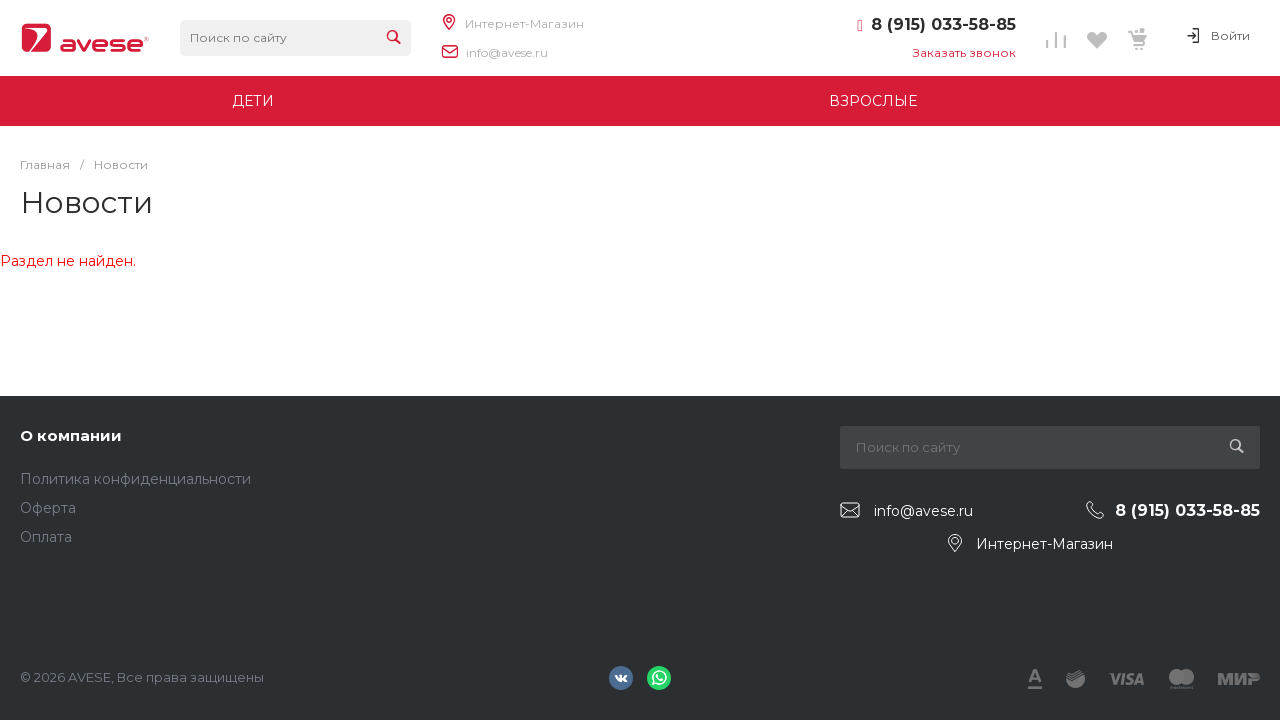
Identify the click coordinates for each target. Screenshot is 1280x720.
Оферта (48, 508)
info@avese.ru (507, 52)
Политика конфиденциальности (135, 479)
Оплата (46, 537)
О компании (71, 435)
